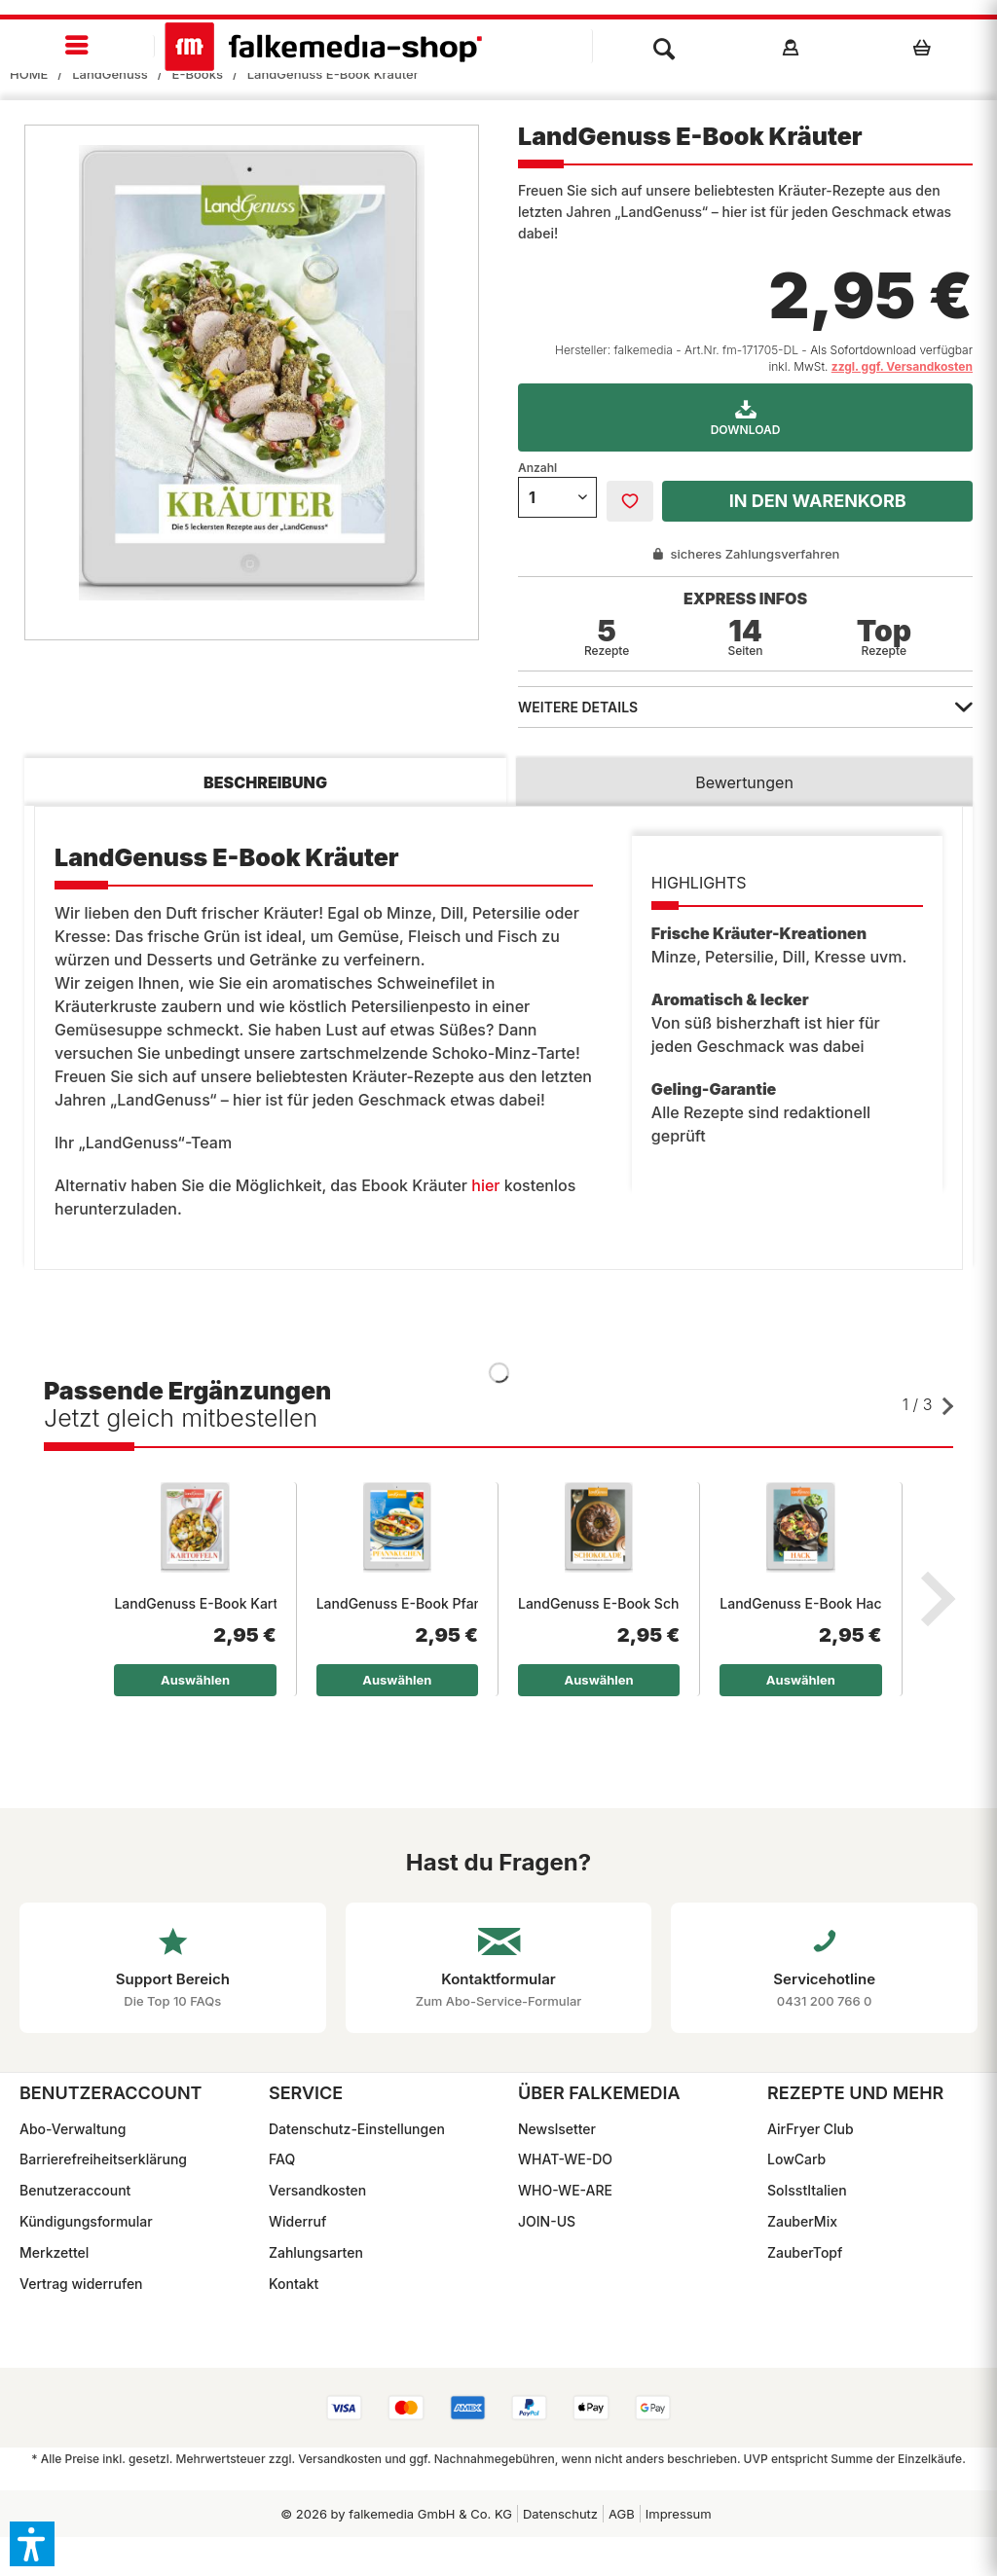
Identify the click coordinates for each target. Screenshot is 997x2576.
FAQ (282, 2159)
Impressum (679, 2514)
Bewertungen (744, 782)
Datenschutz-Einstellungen (357, 2129)
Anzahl (537, 467)
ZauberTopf (804, 2252)
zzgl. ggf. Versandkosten (902, 366)
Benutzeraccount (74, 2190)
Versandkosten (317, 2190)
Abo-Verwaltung (72, 2129)
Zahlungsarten (316, 2252)
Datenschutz (560, 2514)
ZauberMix (802, 2221)
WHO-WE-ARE (565, 2190)
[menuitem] (77, 46)
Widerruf (297, 2221)
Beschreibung (265, 782)
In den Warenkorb (817, 500)
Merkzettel (54, 2252)
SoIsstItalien (807, 2190)
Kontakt (293, 2283)
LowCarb (796, 2159)
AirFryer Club (810, 2129)
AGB (622, 2514)
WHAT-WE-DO (565, 2159)
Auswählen (195, 1679)
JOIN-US (546, 2221)
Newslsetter (557, 2129)
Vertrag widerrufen (81, 2283)
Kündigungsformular (86, 2221)
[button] (32, 2544)
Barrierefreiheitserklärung (103, 2159)
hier (485, 1185)
